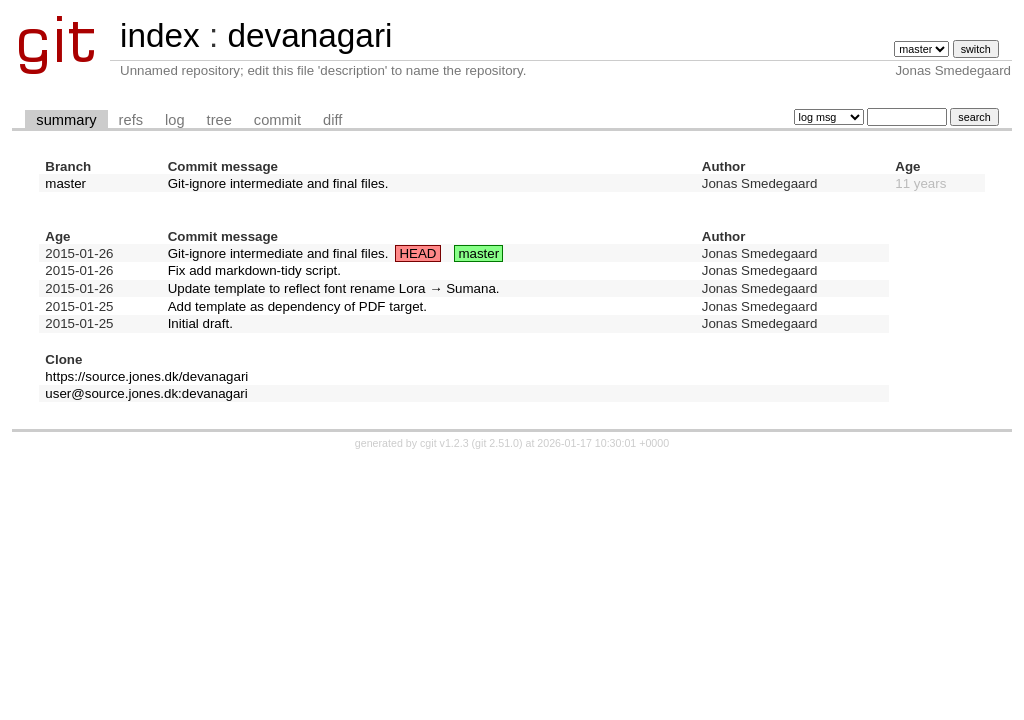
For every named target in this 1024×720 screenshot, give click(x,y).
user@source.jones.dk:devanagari (146, 393)
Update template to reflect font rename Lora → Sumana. (334, 288)
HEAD (417, 253)
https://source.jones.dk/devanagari (146, 376)
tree (219, 120)
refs (131, 120)
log (175, 120)
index (160, 35)
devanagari (309, 35)
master (65, 183)
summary (66, 120)
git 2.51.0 (497, 443)
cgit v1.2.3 (444, 443)
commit (277, 120)
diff (332, 120)
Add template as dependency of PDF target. (297, 306)
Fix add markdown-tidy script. (254, 270)
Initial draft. (200, 323)
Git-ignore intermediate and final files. (278, 183)
